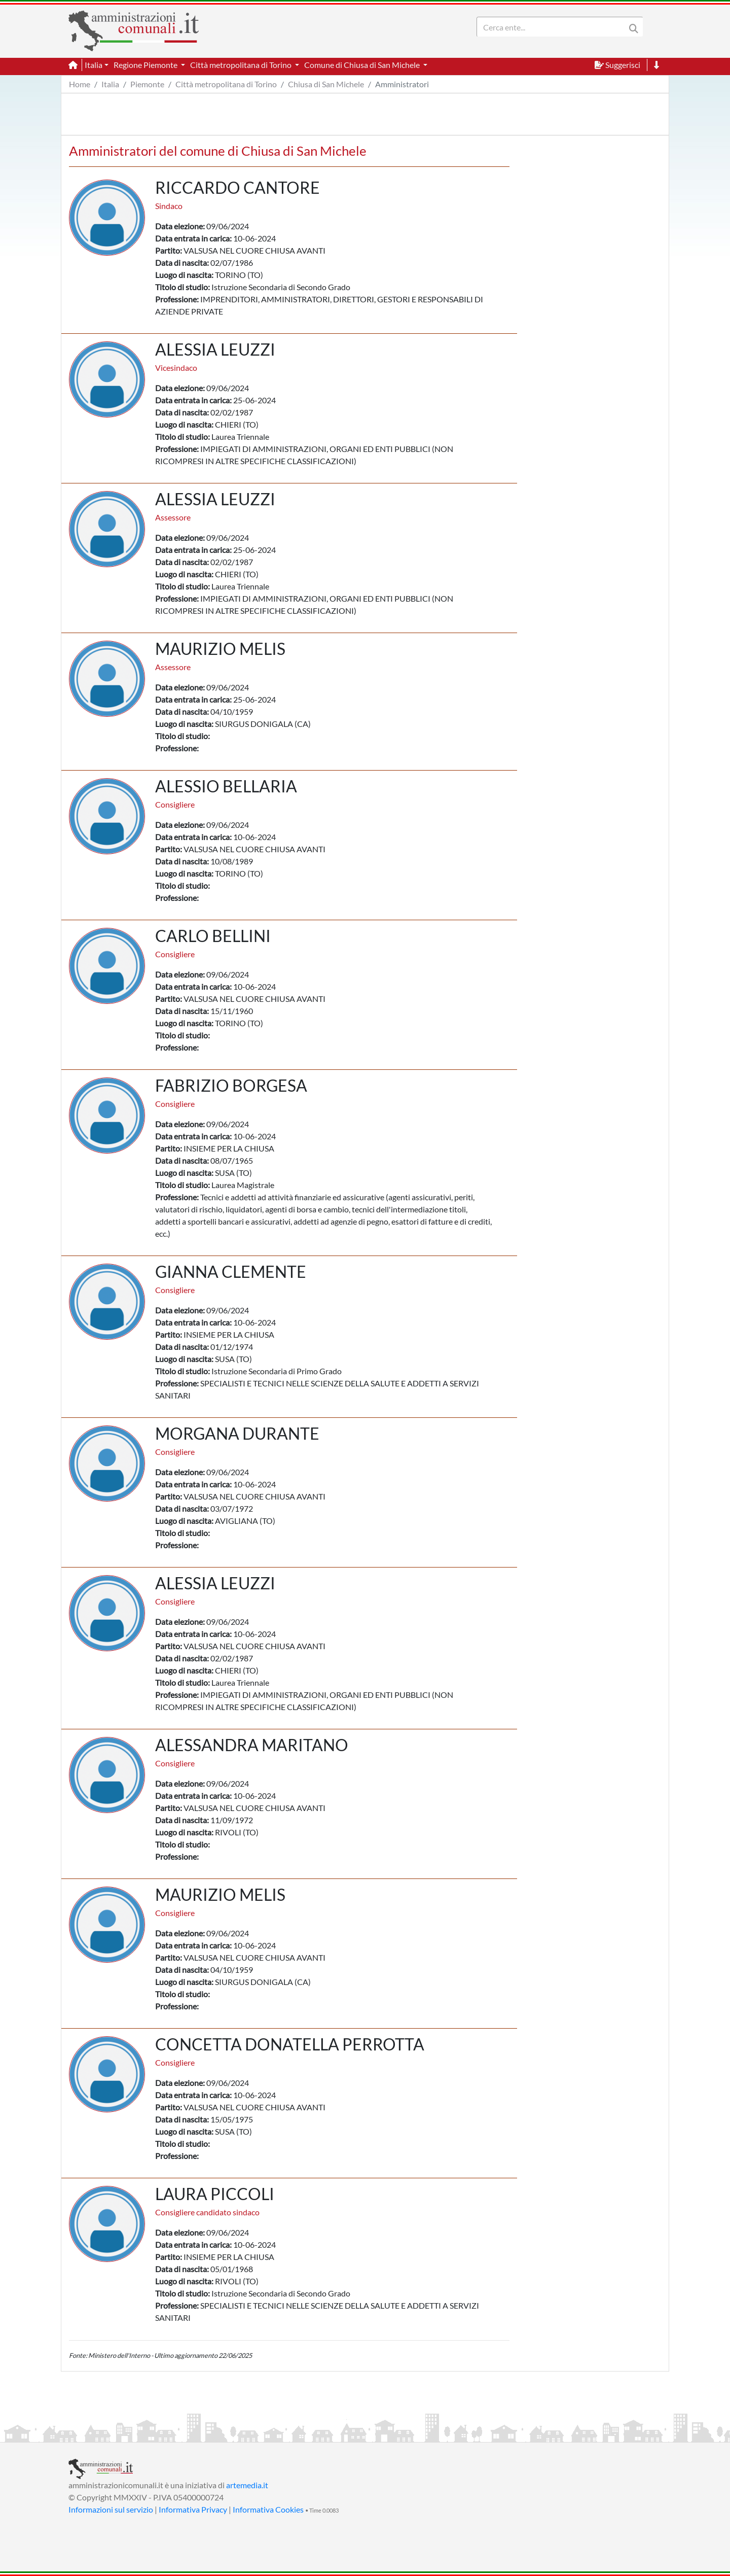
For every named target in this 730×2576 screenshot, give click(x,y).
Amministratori (402, 84)
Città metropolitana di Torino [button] (241, 64)
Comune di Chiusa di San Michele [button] (362, 64)
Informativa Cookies (268, 2509)
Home (79, 84)
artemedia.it (247, 2485)
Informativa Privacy (193, 2509)
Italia (110, 84)
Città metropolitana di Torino (226, 84)
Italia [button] (93, 64)
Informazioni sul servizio (110, 2509)
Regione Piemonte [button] (146, 64)
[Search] (553, 27)
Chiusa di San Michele (326, 84)
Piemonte (147, 84)
